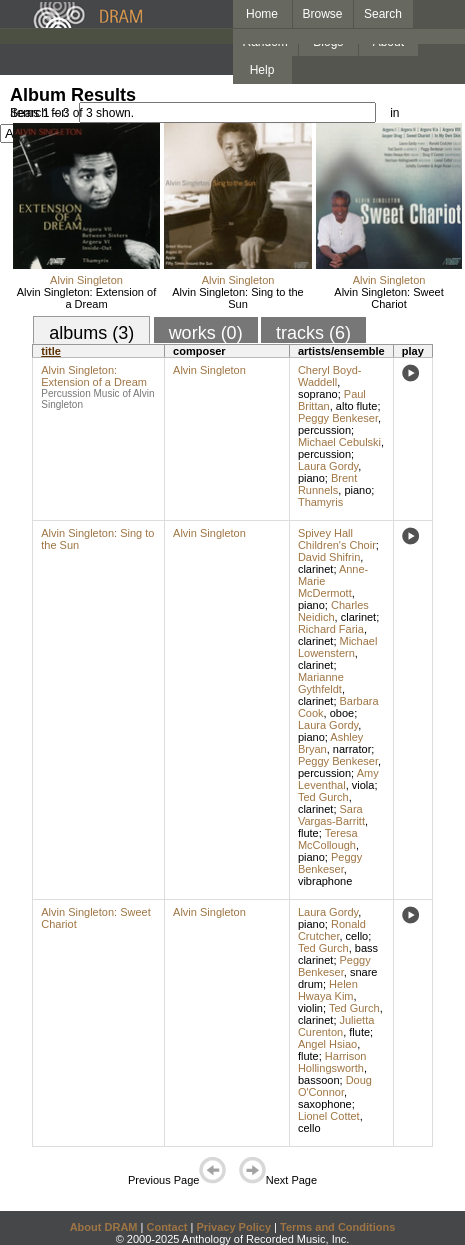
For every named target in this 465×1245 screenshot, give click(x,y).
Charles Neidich (333, 611)
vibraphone (325, 881)
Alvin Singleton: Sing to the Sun (237, 298)
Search (383, 14)
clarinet (315, 569)
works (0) (206, 333)
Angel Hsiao (327, 1044)
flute (308, 833)
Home (262, 14)
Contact (166, 1227)
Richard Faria (331, 629)
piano (311, 478)
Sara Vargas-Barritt (331, 815)
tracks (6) (313, 333)
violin (310, 1008)
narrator (352, 749)
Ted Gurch (323, 797)
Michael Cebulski (339, 442)
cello (357, 936)
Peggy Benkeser (338, 418)
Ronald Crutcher (332, 930)
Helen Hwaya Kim (328, 990)
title (51, 351)
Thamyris (320, 502)
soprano (318, 394)
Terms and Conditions (337, 1227)
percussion (324, 430)
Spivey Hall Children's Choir (337, 539)
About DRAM (104, 1227)
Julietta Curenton (336, 1026)
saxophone (325, 1104)
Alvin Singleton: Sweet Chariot (388, 298)
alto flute (357, 406)
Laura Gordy (328, 466)
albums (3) (91, 333)
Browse (323, 14)
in (394, 113)
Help (262, 70)
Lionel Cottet (329, 1116)
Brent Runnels (327, 484)
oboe (342, 713)
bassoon (319, 1080)
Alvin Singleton (86, 280)
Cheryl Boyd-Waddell (330, 376)
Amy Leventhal (338, 779)
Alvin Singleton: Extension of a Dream (86, 298)
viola (363, 785)
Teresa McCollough (328, 839)
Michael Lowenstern (338, 647)
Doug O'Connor (335, 1086)
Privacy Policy (233, 1227)
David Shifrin (329, 557)
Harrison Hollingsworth (332, 1062)
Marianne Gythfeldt (321, 683)
